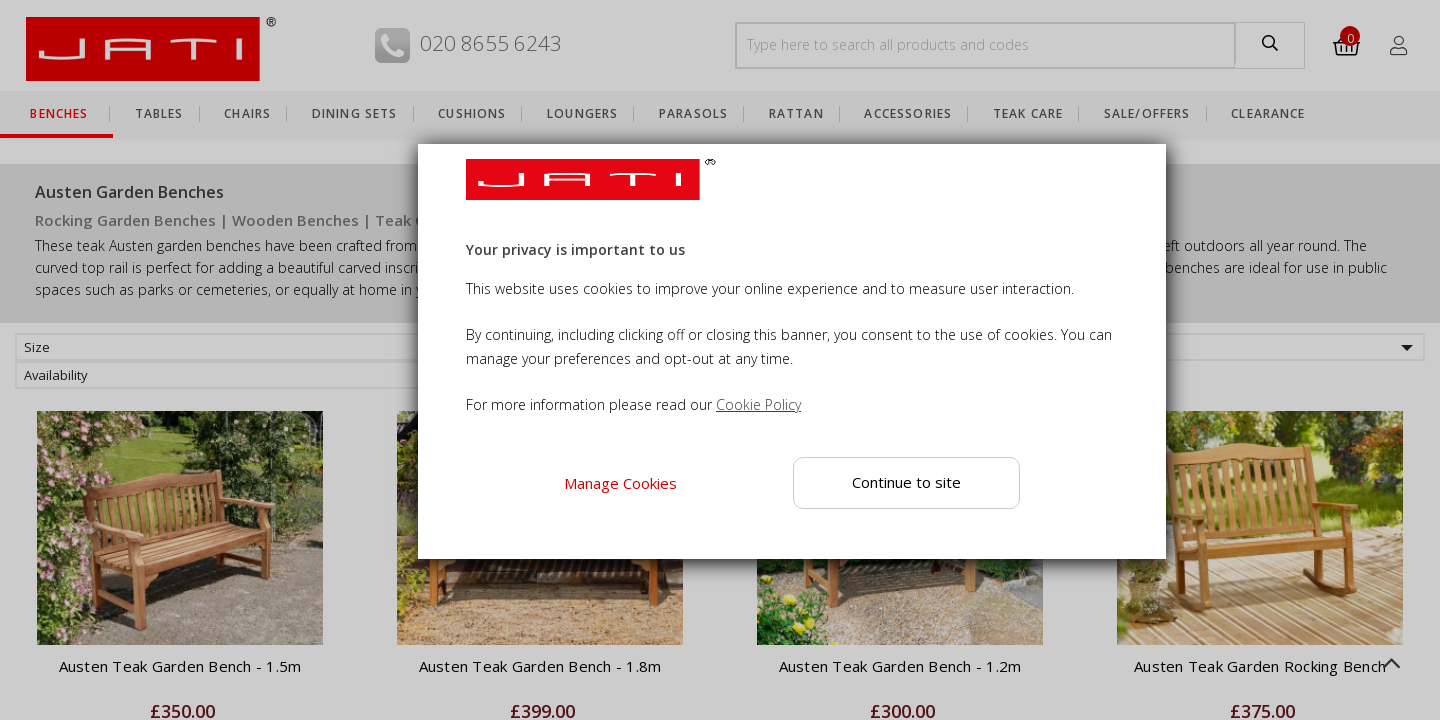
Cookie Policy (758, 404)
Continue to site (906, 482)
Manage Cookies (619, 483)
